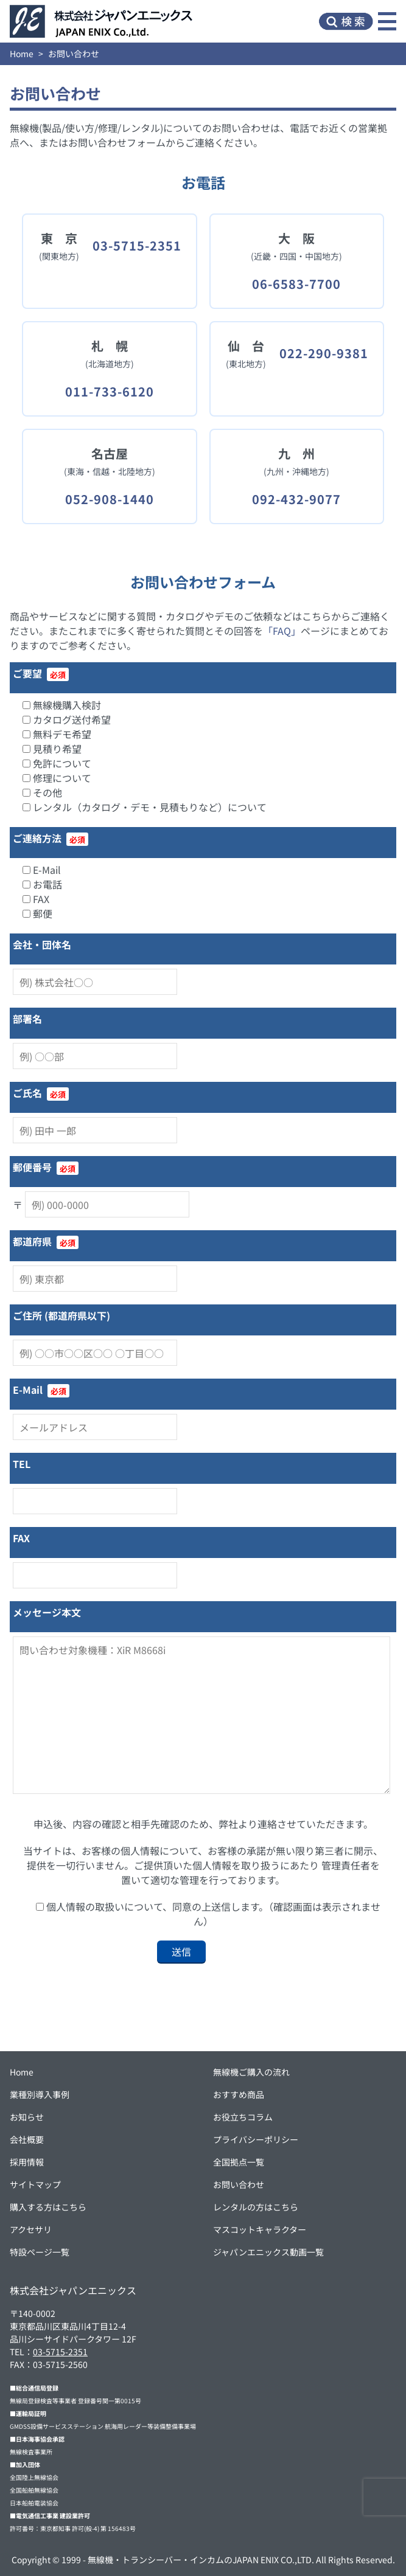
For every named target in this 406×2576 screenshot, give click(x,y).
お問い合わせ (238, 2184)
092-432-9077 (296, 499)
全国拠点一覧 (238, 2162)
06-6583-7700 (296, 284)
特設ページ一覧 (39, 2252)
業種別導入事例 (39, 2094)
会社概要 (27, 2139)
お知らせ (27, 2117)
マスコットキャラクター (259, 2229)
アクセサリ (31, 2229)
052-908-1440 (109, 499)
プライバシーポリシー (255, 2139)
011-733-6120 (109, 391)
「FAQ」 (282, 630)
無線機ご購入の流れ (251, 2072)
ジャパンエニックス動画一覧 (268, 2252)
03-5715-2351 (137, 245)
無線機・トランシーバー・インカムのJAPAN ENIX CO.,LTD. (201, 2559)
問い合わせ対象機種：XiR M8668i (201, 1715)
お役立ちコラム (243, 2117)
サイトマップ (35, 2184)
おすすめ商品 (238, 2094)
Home (21, 53)
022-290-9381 (323, 353)
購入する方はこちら (48, 2207)
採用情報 (27, 2162)
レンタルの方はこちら (255, 2207)
